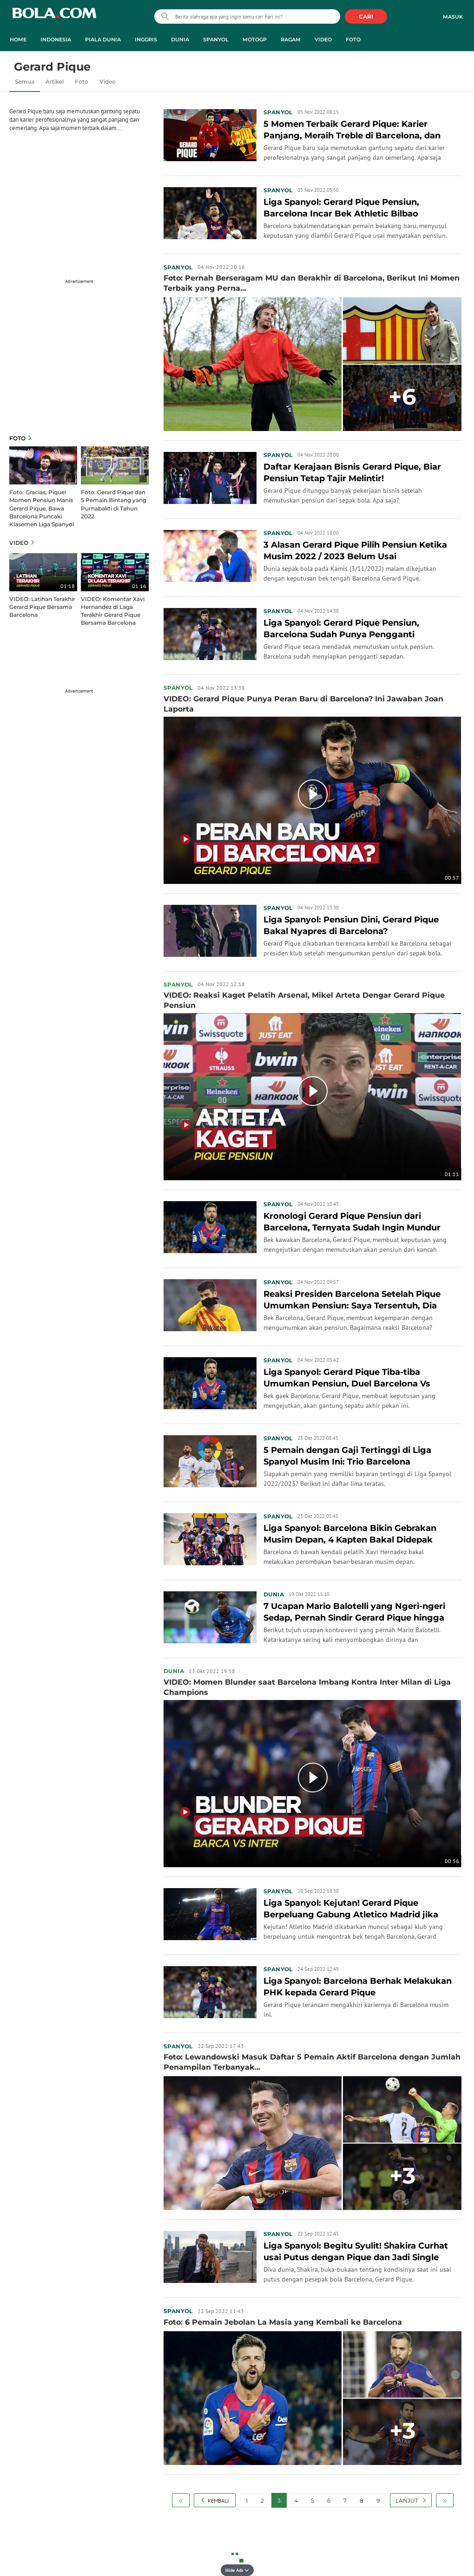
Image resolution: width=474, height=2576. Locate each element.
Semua (24, 81)
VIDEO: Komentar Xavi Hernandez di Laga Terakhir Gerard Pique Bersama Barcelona (113, 610)
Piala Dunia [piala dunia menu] (103, 39)
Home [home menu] (18, 39)
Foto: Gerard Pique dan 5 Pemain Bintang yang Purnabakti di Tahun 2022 (113, 504)
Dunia (273, 1594)
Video (107, 81)
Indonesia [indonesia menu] (55, 39)
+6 (402, 396)
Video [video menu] (323, 39)
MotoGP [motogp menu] (255, 39)
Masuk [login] (453, 16)
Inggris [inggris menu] (146, 39)
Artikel (55, 81)
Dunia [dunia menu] (180, 39)
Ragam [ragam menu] (291, 39)
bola (54, 17)
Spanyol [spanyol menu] (216, 39)
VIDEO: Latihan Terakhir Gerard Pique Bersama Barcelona (42, 606)
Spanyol (278, 112)
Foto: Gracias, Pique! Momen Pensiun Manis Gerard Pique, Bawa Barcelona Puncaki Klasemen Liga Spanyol (41, 508)
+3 (402, 2175)
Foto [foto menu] (353, 39)
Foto (81, 81)
